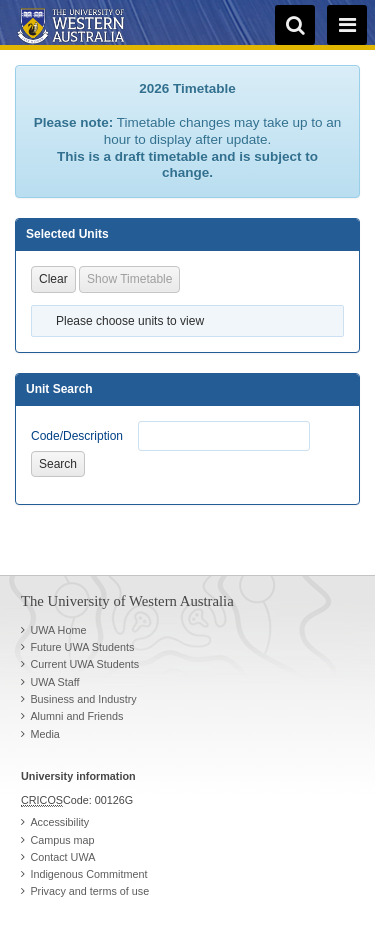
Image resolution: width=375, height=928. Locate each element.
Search (58, 464)
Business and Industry (83, 699)
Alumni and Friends (76, 716)
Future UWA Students (82, 647)
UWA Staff (54, 682)
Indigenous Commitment (88, 874)
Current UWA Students (84, 664)
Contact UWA (62, 857)
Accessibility (59, 822)
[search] (295, 25)
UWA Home (58, 630)
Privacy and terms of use (89, 891)
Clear (53, 279)
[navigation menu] (347, 25)
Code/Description (77, 436)
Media (44, 734)
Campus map (62, 840)
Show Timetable (129, 279)
